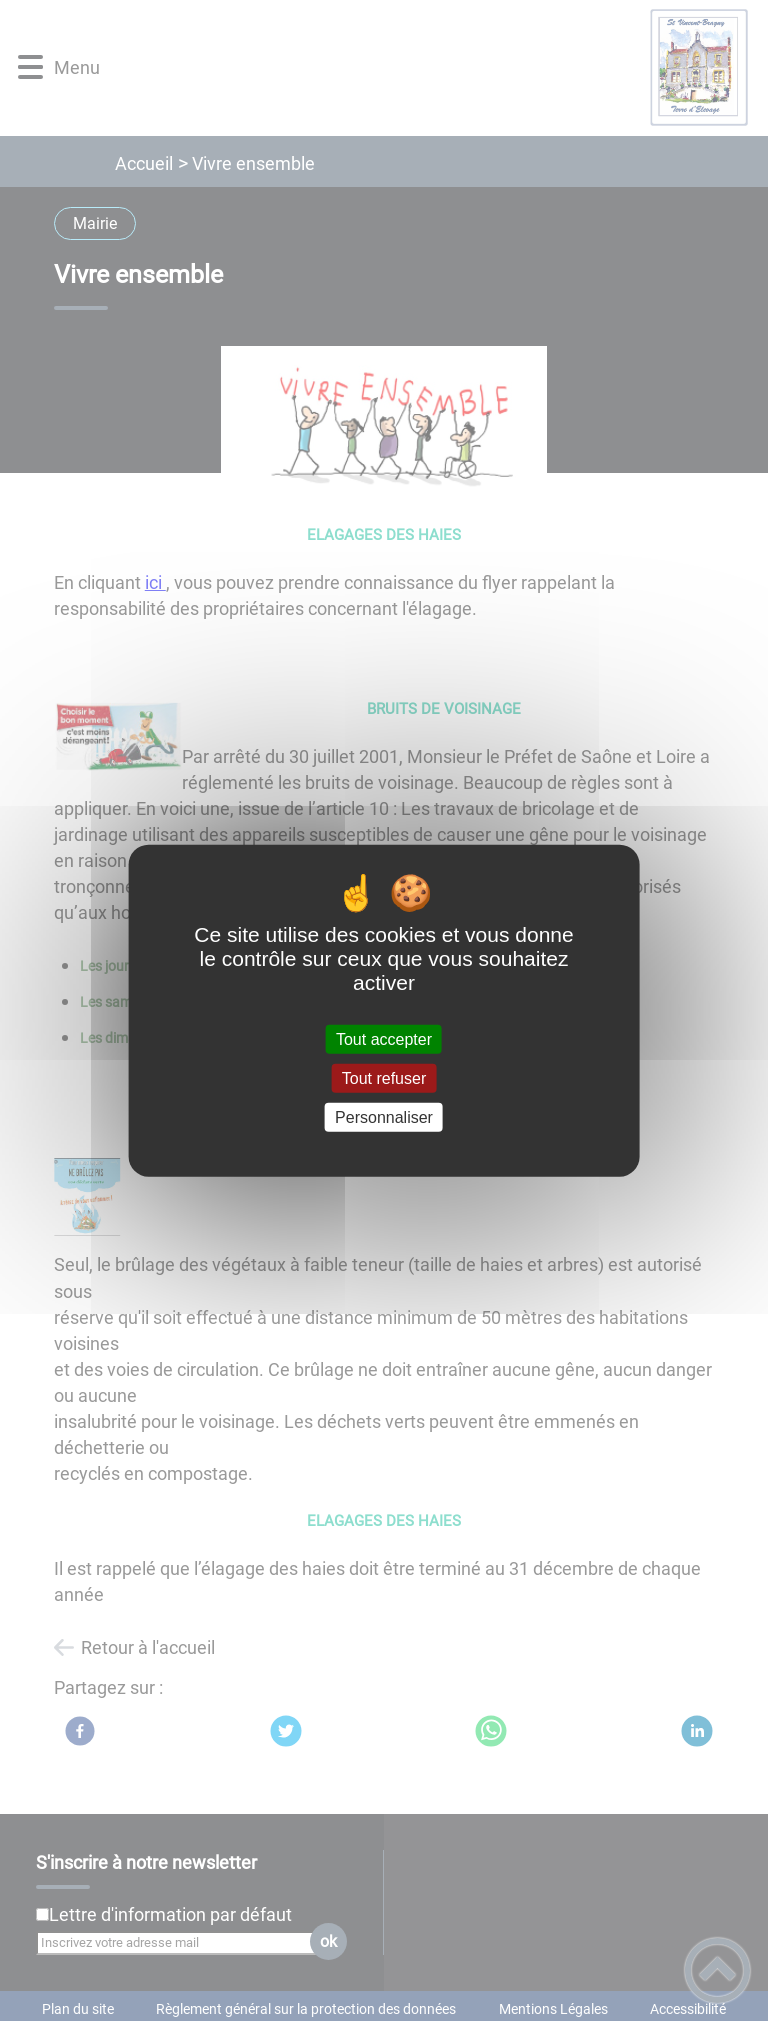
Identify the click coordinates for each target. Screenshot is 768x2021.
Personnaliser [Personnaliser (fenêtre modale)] (384, 1117)
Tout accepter (384, 1038)
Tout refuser (384, 1077)
